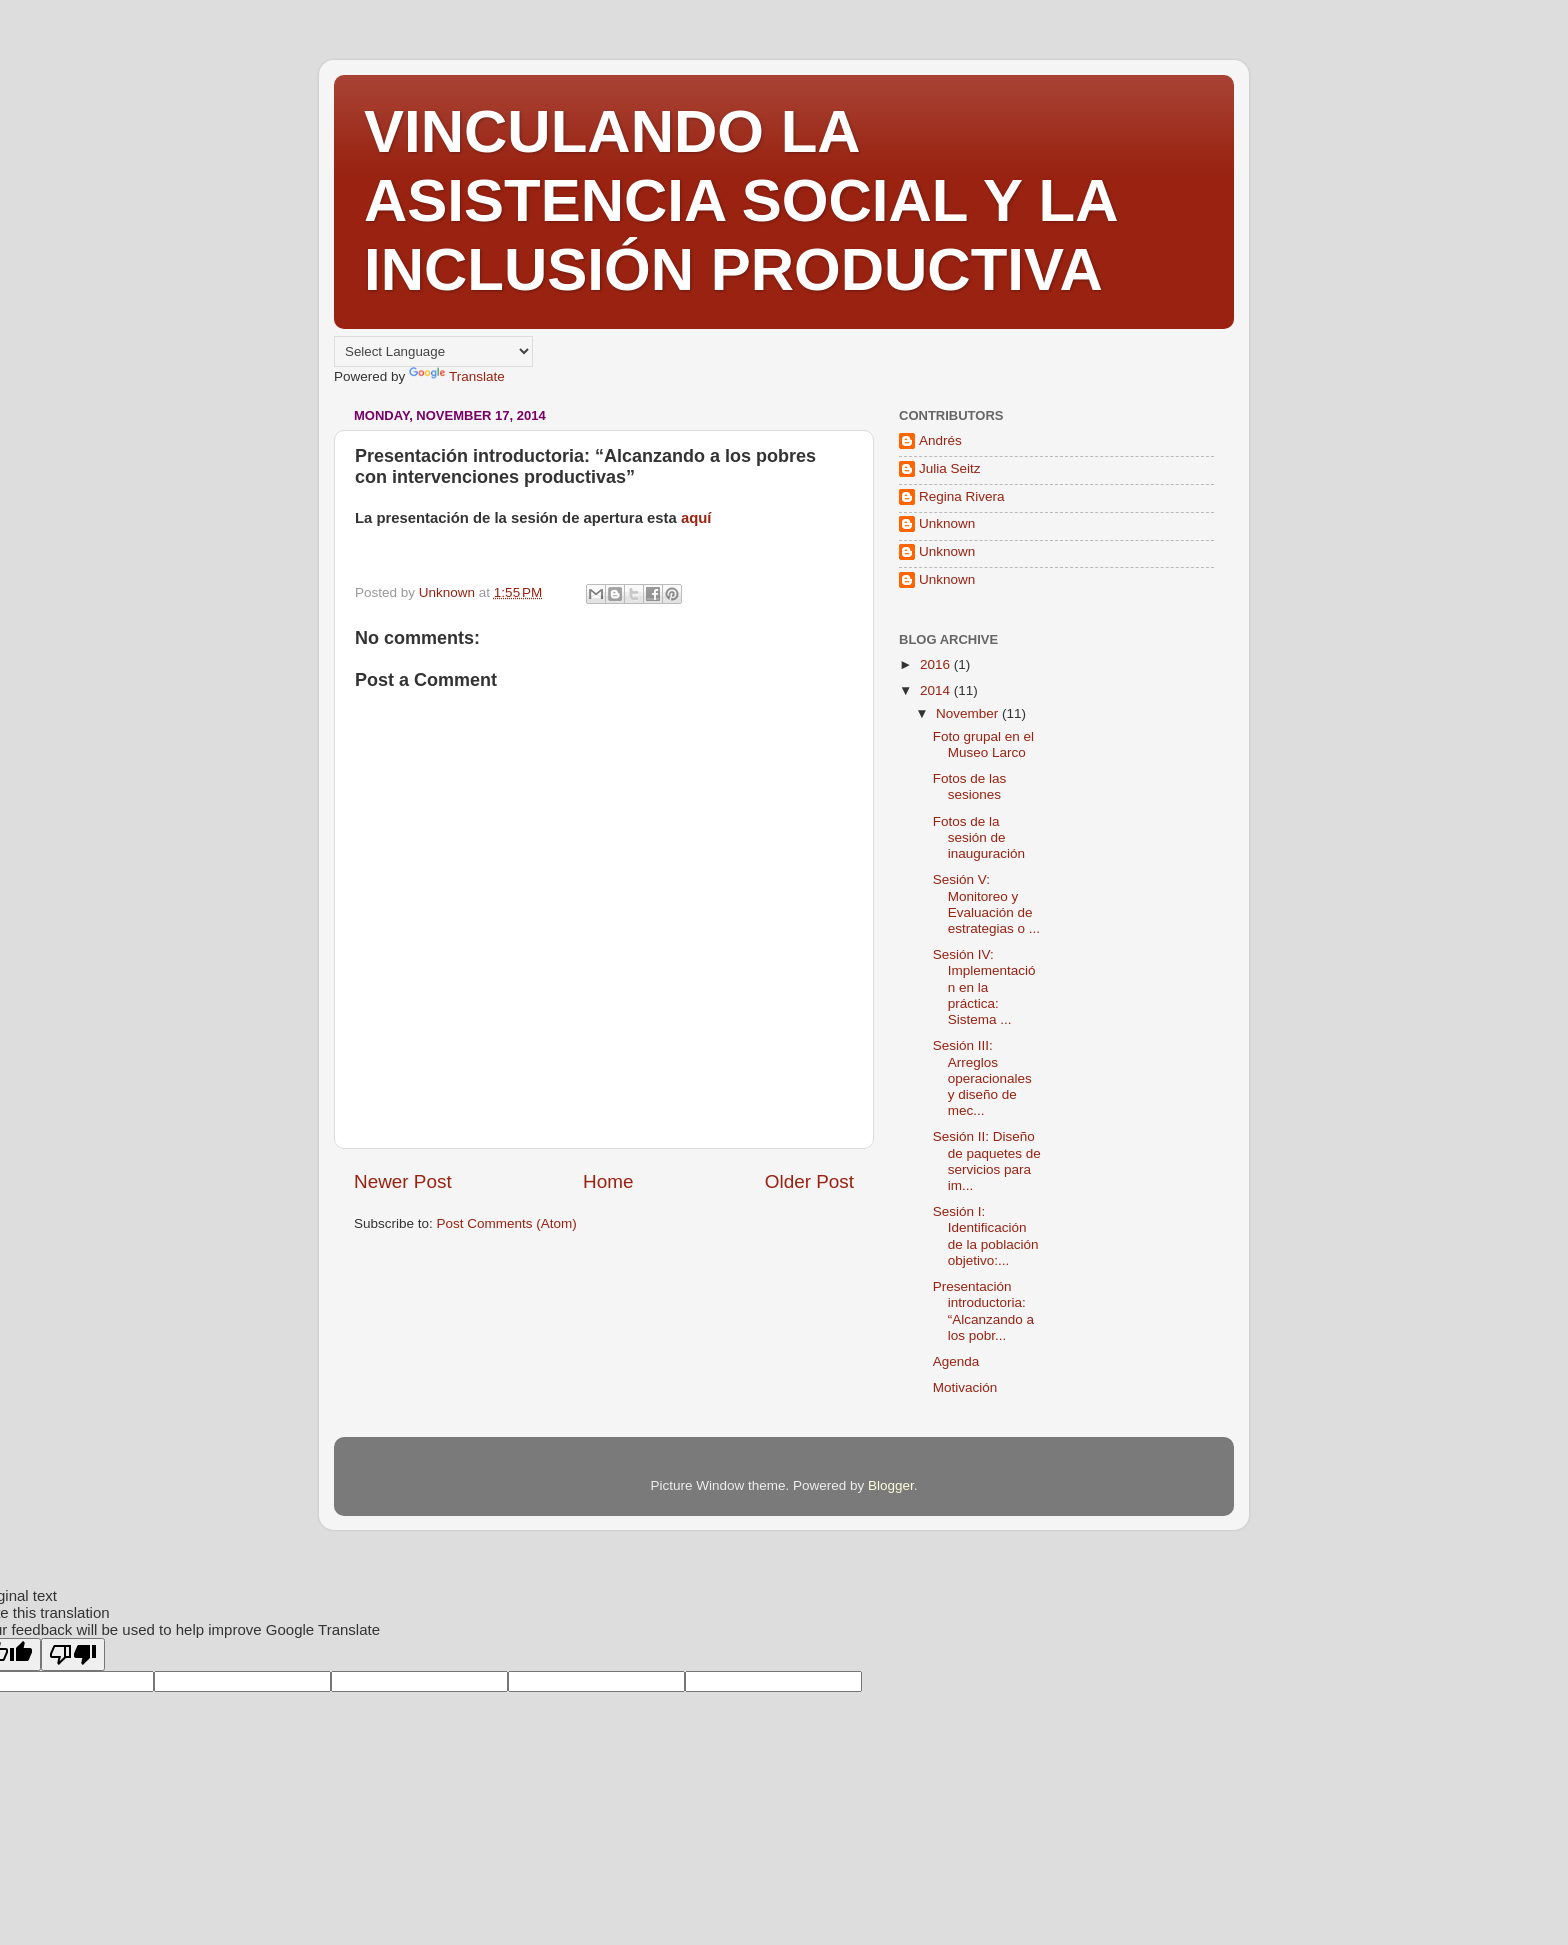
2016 (937, 664)
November (969, 713)
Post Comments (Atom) (507, 1223)
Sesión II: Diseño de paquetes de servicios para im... (987, 1161)
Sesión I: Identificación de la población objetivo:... (986, 1236)
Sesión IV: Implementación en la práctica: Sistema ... (984, 987)
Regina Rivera (962, 496)
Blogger (891, 1485)
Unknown (947, 523)
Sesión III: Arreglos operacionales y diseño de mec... (982, 1078)
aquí (696, 518)
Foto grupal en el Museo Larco (983, 744)
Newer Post (403, 1181)
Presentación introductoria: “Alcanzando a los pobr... (983, 1311)
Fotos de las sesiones (970, 786)
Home (608, 1181)
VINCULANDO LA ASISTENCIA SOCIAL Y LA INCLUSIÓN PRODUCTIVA (740, 200)
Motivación (965, 1387)
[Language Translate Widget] (433, 351)
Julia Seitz (950, 468)
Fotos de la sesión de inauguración (979, 837)
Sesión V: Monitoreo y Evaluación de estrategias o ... (986, 904)
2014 (937, 690)
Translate (457, 376)
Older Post (809, 1181)
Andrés (940, 440)
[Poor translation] (73, 1654)
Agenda (956, 1361)
